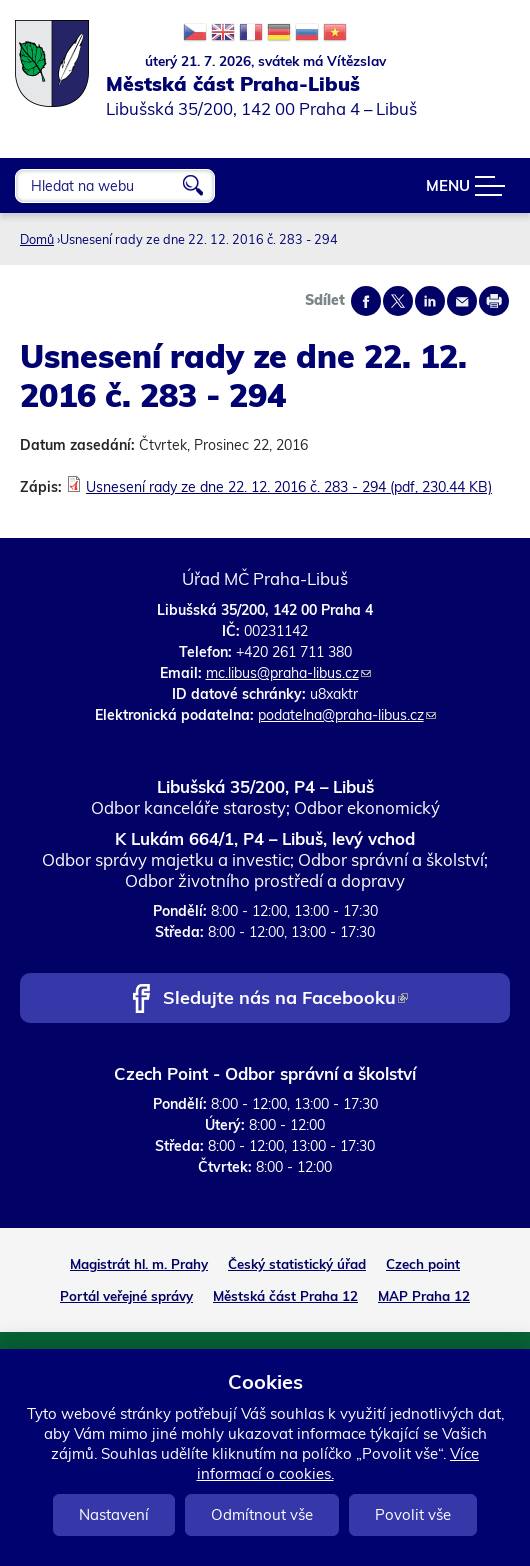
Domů (37, 239)
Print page (494, 301)
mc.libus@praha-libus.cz (288, 673)
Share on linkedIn (430, 301)
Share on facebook (366, 301)
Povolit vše (413, 1514)
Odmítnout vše (262, 1514)
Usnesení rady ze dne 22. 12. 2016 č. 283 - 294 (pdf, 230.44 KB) (289, 487)
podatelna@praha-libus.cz (347, 715)
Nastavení (114, 1514)
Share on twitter (398, 301)
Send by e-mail (462, 301)
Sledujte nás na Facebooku (285, 999)
